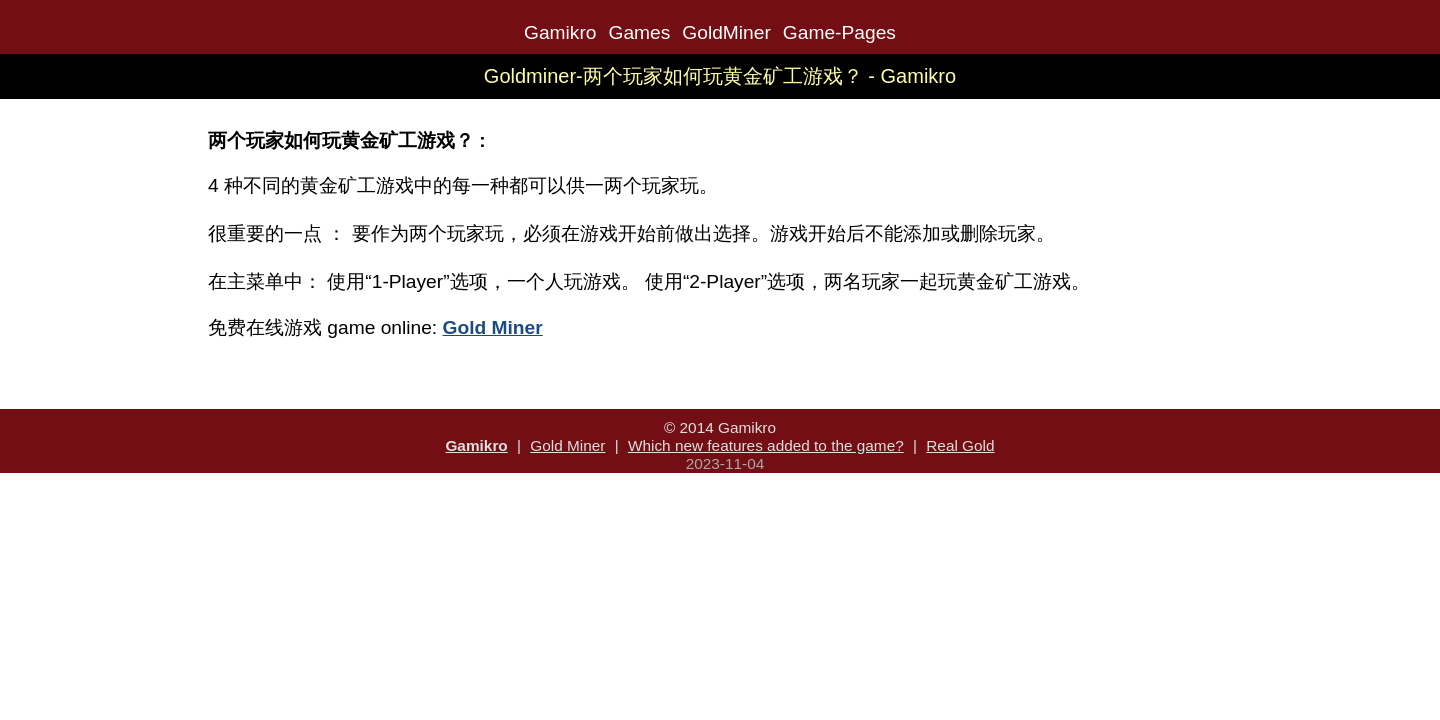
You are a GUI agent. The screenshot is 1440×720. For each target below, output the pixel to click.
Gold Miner (567, 445)
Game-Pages (839, 32)
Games (639, 32)
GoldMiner (726, 32)
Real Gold (960, 445)
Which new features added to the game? (766, 445)
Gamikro (560, 32)
